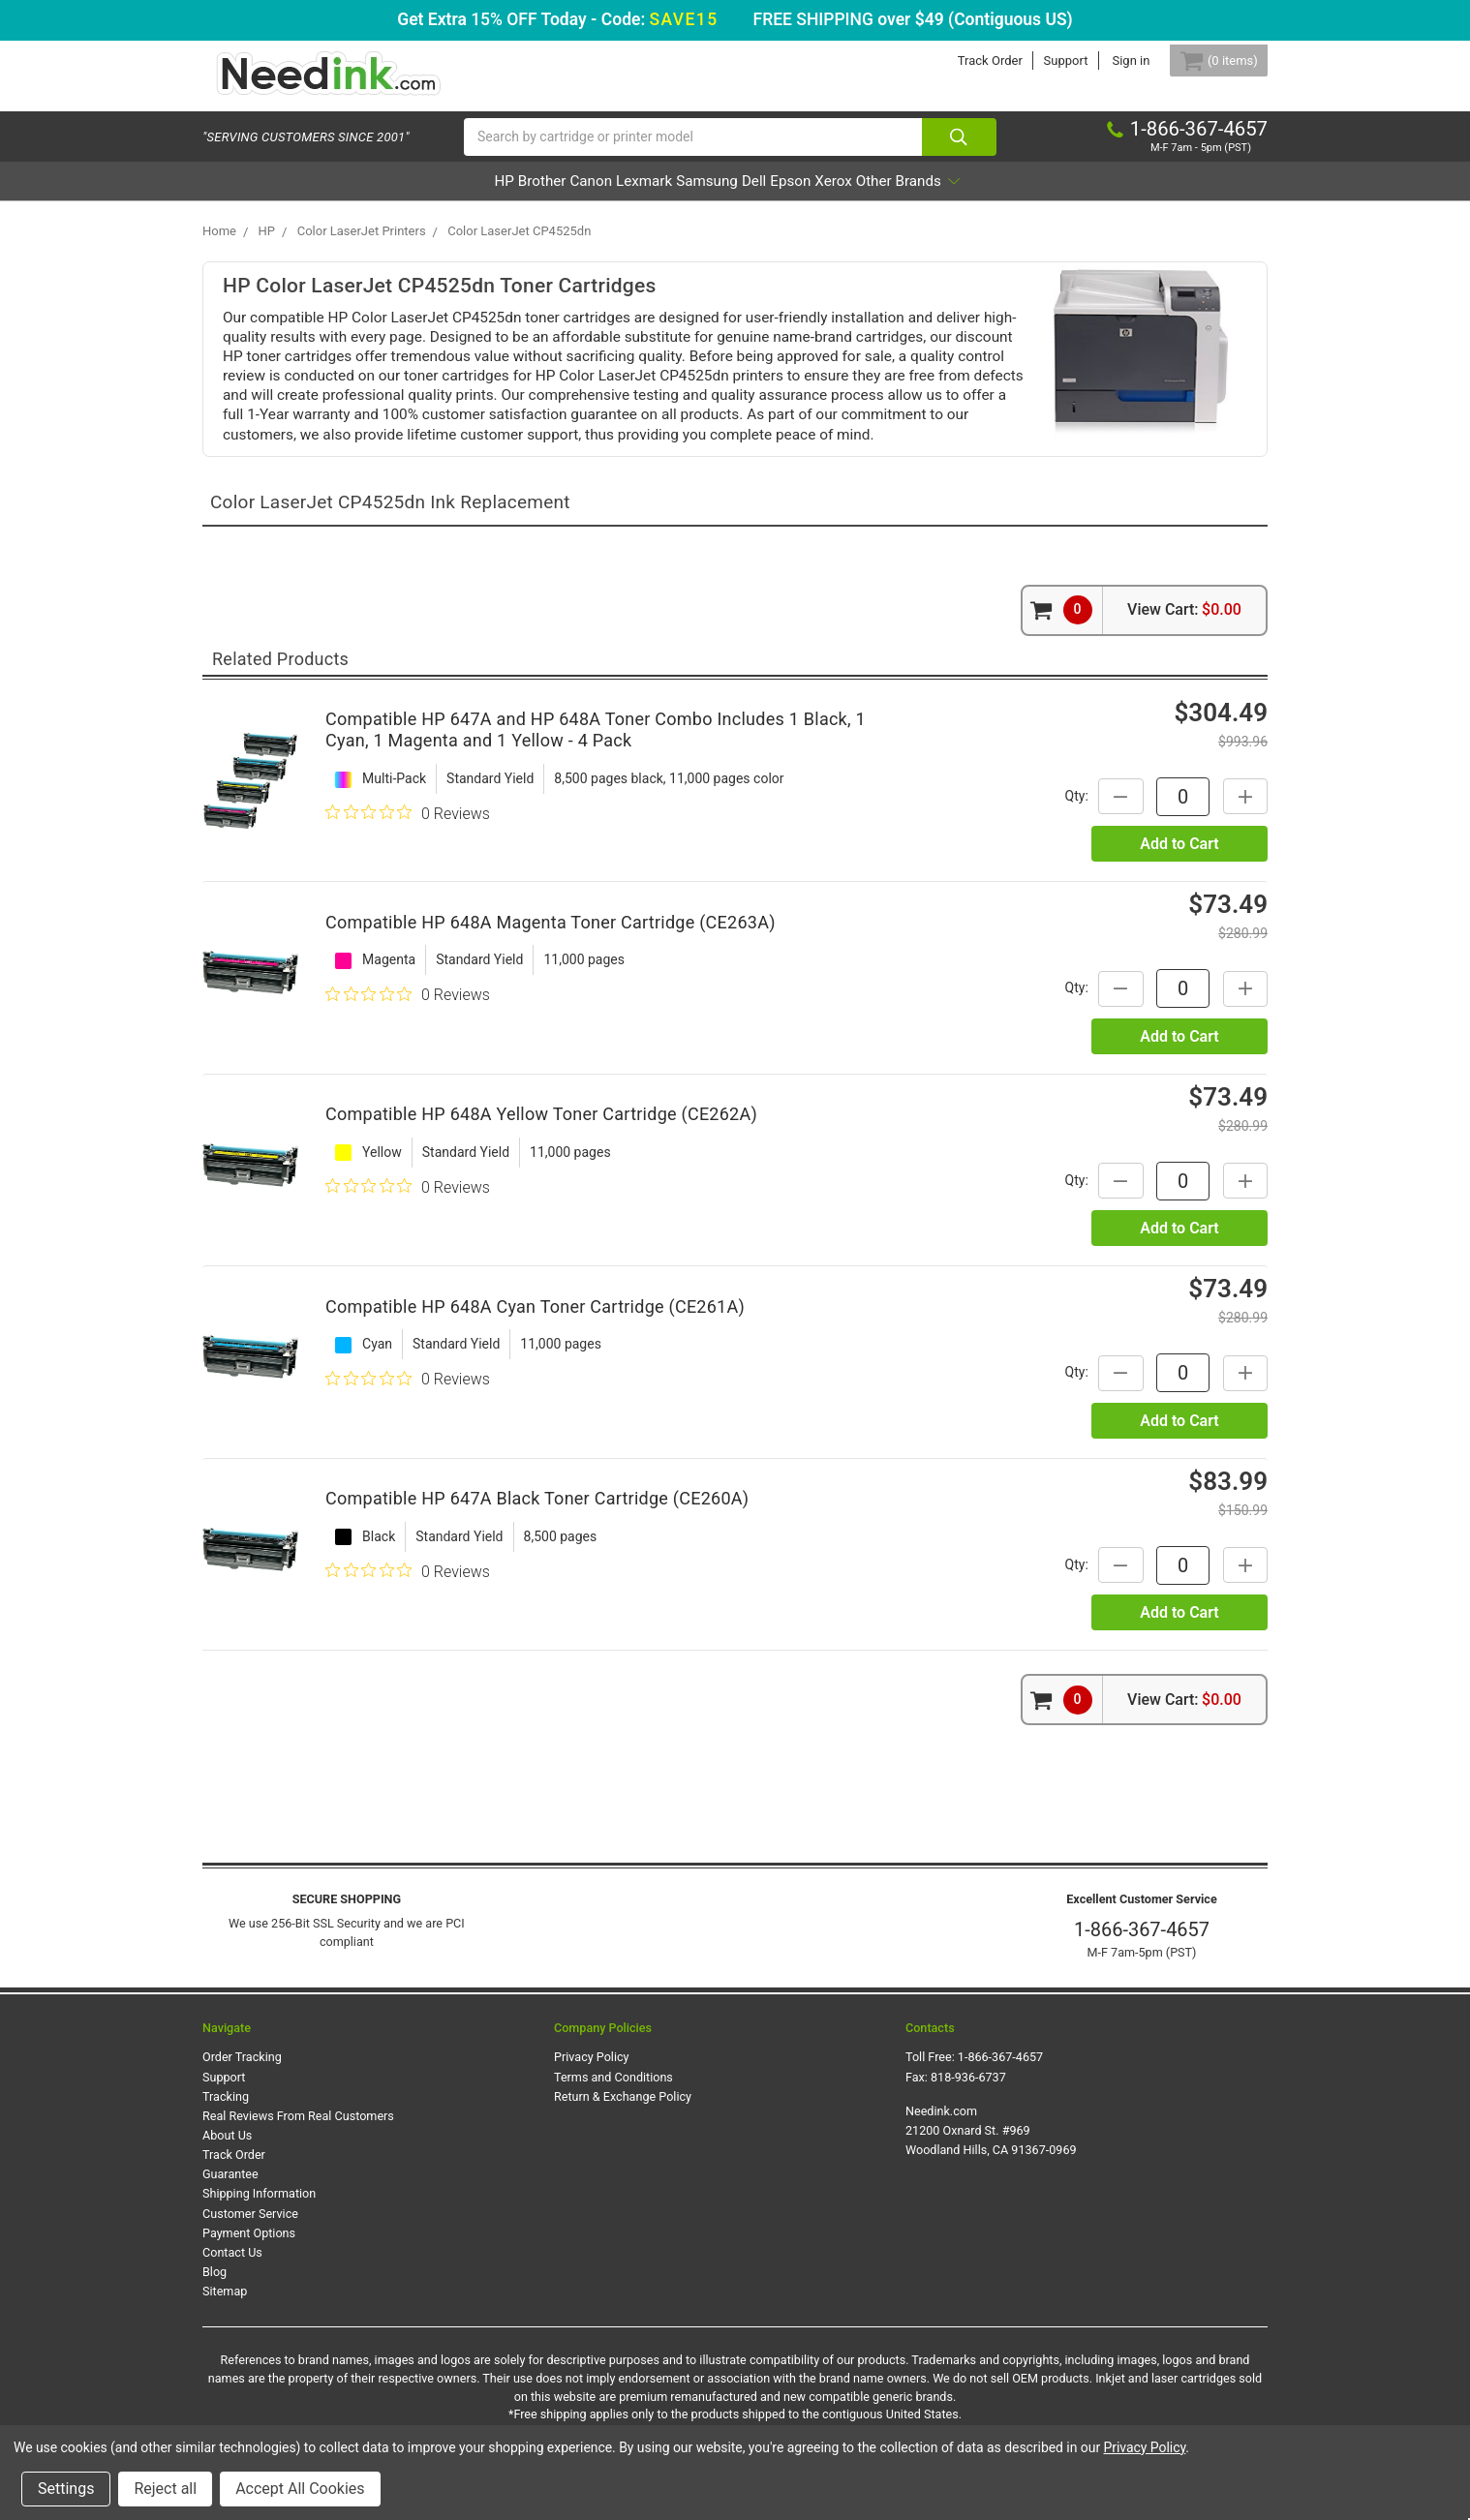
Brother (458, 197)
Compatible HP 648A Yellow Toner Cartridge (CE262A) (541, 1129)
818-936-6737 (968, 2092)
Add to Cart (1179, 859)
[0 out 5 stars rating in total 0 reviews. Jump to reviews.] (407, 828)
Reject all (165, 2488)
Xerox (912, 197)
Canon (534, 197)
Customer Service (250, 2229)
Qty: (1059, 811)
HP (394, 197)
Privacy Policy (591, 2072)
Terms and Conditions (613, 2092)
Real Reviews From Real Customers (298, 2131)
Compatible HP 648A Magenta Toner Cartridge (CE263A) (550, 937)
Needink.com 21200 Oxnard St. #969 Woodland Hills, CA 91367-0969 (991, 2145)
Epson (842, 197)
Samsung (705, 197)
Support (1043, 60)
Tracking (225, 2112)
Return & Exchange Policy (622, 2112)
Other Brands (1016, 197)
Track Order (966, 60)
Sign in (1108, 60)
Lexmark (615, 197)
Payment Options (248, 2248)
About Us (227, 2150)
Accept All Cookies (299, 2488)
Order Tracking (242, 2072)
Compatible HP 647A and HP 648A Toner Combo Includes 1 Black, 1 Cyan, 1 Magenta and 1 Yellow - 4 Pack (595, 745)
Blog (214, 2287)
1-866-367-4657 (1142, 1945)
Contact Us (232, 2268)
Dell (780, 197)
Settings (66, 2488)
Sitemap (224, 2306)
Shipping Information (259, 2209)
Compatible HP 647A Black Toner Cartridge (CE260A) (537, 1513)
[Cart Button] (1208, 60)
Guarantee (230, 2189)
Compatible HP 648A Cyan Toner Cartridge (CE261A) (535, 1322)
